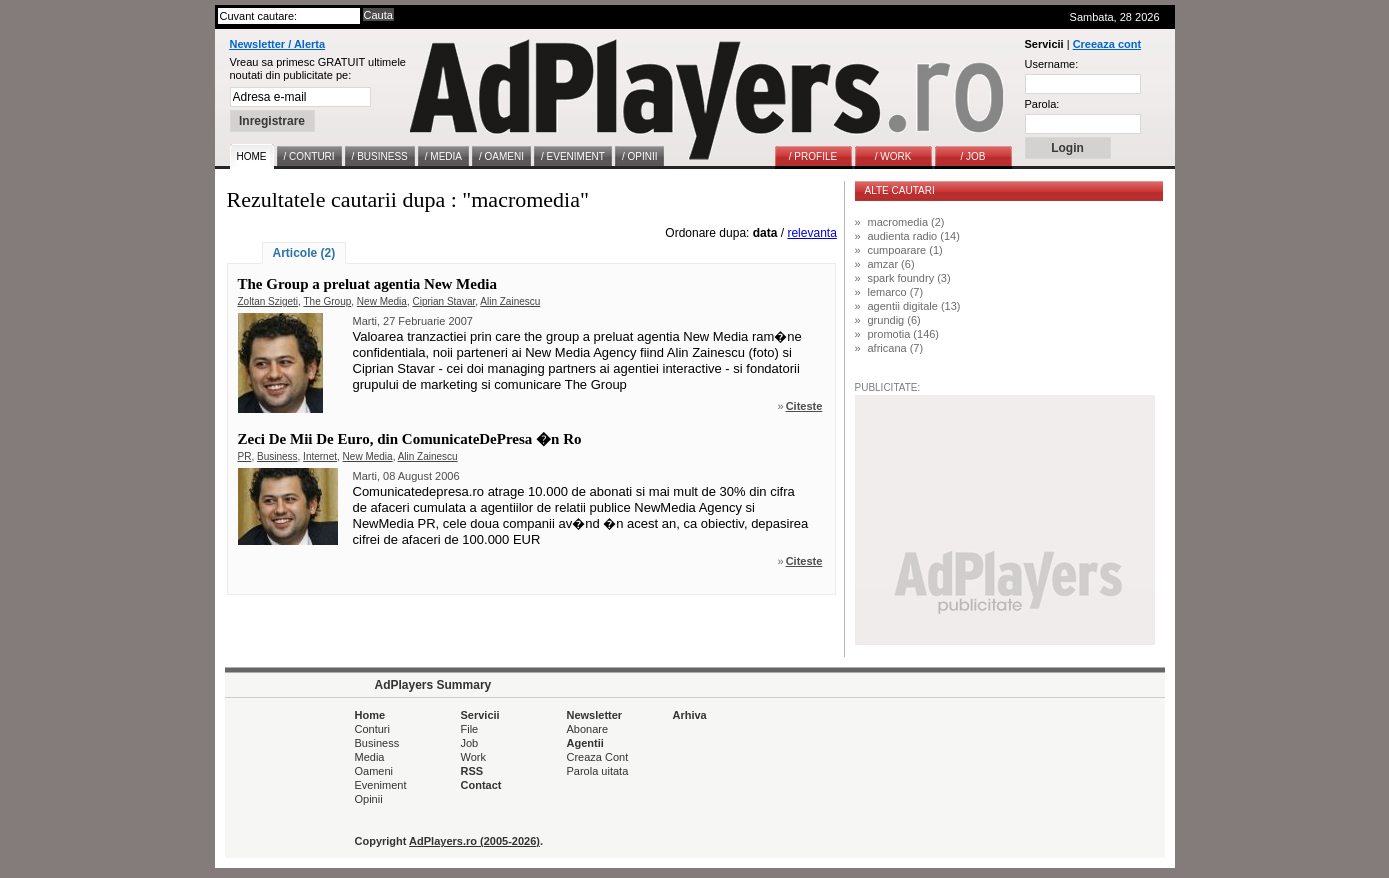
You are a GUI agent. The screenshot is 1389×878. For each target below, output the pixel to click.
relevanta (811, 233)
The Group (327, 301)
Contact (481, 785)
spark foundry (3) (909, 278)
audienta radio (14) (914, 236)
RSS (472, 771)
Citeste (804, 406)
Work (473, 757)
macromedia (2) (906, 222)
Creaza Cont (598, 757)
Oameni (374, 771)
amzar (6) (891, 264)
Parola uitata (598, 771)
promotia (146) (904, 334)
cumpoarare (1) (905, 250)
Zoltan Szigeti (268, 301)
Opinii (369, 799)
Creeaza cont (1107, 44)
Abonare (588, 729)
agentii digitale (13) (914, 306)
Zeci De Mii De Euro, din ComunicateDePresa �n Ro (410, 439)
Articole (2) (304, 253)
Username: (1052, 64)
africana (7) (896, 348)
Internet (320, 456)
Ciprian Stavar (443, 301)
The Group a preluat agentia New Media (367, 284)
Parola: (1042, 104)
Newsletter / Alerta (278, 44)
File (470, 729)
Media (370, 757)
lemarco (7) (896, 292)
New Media (382, 301)
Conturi (372, 729)
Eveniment (381, 785)
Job (470, 743)
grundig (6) (894, 320)
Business (277, 456)
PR (245, 456)
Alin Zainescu (510, 301)
